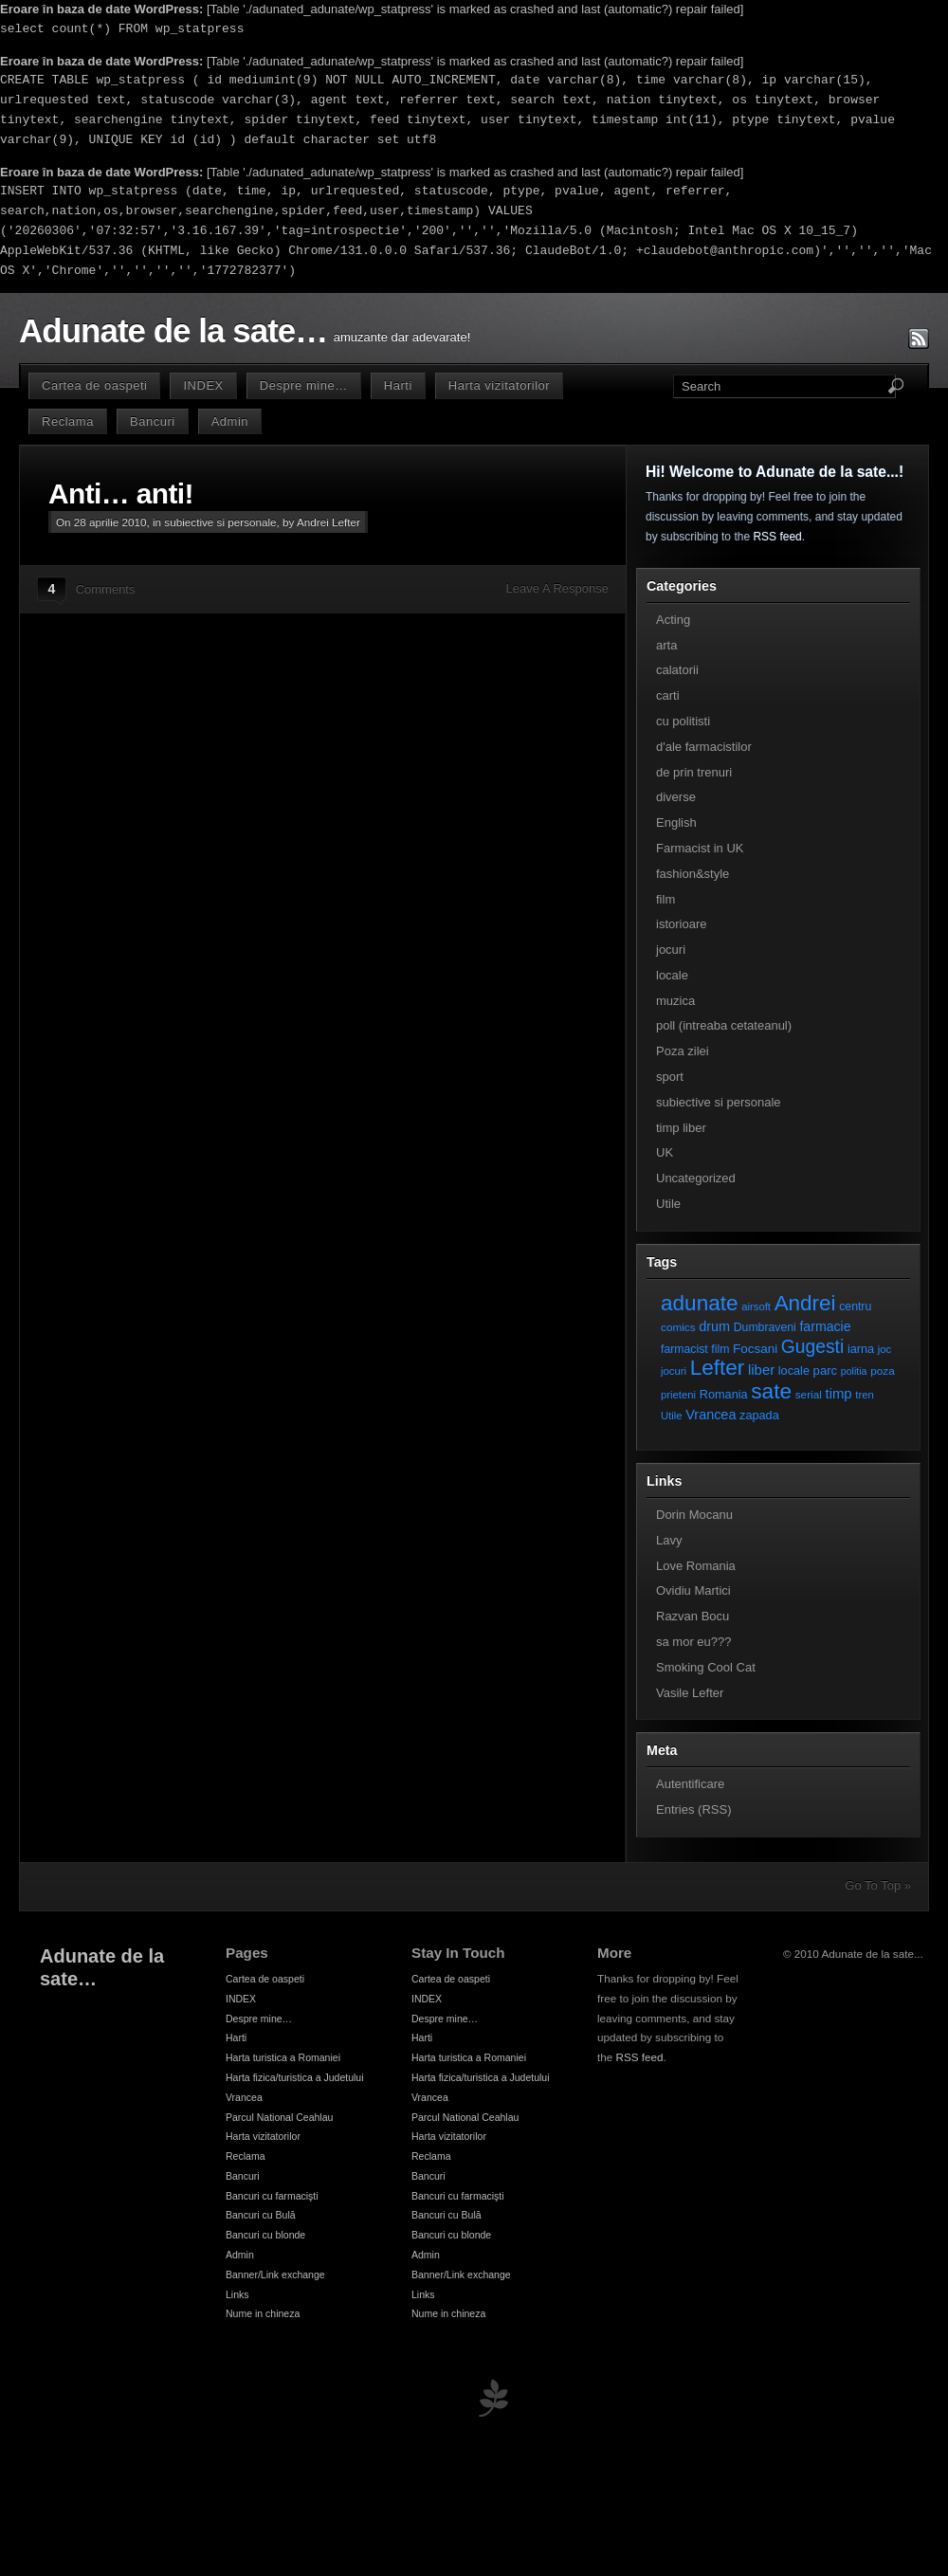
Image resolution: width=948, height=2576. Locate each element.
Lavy (669, 1540)
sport (670, 1076)
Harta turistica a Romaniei (283, 2057)
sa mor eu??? (694, 1642)
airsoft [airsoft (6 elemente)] (756, 1306)
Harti (398, 385)
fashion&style (692, 874)
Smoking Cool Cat (706, 1667)
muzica (675, 1001)
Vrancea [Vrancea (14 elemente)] (710, 1414)
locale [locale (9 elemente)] (794, 1370)
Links (237, 2294)
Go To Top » (878, 1885)
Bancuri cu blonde (265, 2234)
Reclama (68, 421)
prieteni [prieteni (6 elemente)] (678, 1394)
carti (668, 695)
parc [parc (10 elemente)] (825, 1370)
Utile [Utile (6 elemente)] (672, 1415)
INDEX (203, 385)
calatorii (677, 670)
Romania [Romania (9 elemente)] (724, 1394)
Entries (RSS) (693, 1809)
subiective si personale (220, 522)
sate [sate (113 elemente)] (771, 1391)
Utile (668, 1204)
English (676, 822)
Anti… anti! (120, 493)
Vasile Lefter (689, 1693)
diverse (676, 797)
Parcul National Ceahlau (279, 2117)
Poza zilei (682, 1051)
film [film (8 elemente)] (720, 1349)
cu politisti (683, 721)
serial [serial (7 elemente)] (808, 1394)
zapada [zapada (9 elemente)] (759, 1415)
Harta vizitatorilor (499, 385)
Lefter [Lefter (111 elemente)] (717, 1367)
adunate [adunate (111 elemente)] (699, 1303)
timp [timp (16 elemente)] (839, 1393)
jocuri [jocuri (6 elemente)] (673, 1371)
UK (664, 1152)
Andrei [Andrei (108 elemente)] (805, 1303)
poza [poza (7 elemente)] (882, 1370)
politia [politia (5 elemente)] (854, 1371)
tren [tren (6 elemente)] (864, 1394)
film (665, 899)
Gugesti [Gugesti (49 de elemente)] (812, 1347)
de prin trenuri (694, 772)
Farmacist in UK (699, 848)
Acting (673, 619)
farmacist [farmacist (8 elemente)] (684, 1349)
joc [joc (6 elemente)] (884, 1349)
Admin (229, 421)
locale (672, 975)
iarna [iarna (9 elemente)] (861, 1349)
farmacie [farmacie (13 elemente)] (824, 1326)
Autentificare (690, 1784)
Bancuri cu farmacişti (272, 2195)
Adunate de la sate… (173, 331)
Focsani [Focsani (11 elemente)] (755, 1349)
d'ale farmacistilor (704, 747)
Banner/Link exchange (275, 2274)
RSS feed (777, 536)
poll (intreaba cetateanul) (724, 1025)
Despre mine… (304, 385)
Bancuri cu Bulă (261, 2214)
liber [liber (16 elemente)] (761, 1370)
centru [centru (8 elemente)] (855, 1306)
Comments (106, 589)
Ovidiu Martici (693, 1590)
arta (666, 645)
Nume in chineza (263, 2313)
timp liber (681, 1128)
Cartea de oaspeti (94, 385)
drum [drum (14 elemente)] (714, 1326)
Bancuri (152, 421)
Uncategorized (696, 1178)
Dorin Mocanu (694, 1514)
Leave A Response (557, 588)
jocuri (670, 949)
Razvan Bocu (692, 1616)
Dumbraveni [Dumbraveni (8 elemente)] (765, 1327)
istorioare (681, 924)
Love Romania (696, 1566)
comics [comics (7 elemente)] (678, 1327)
